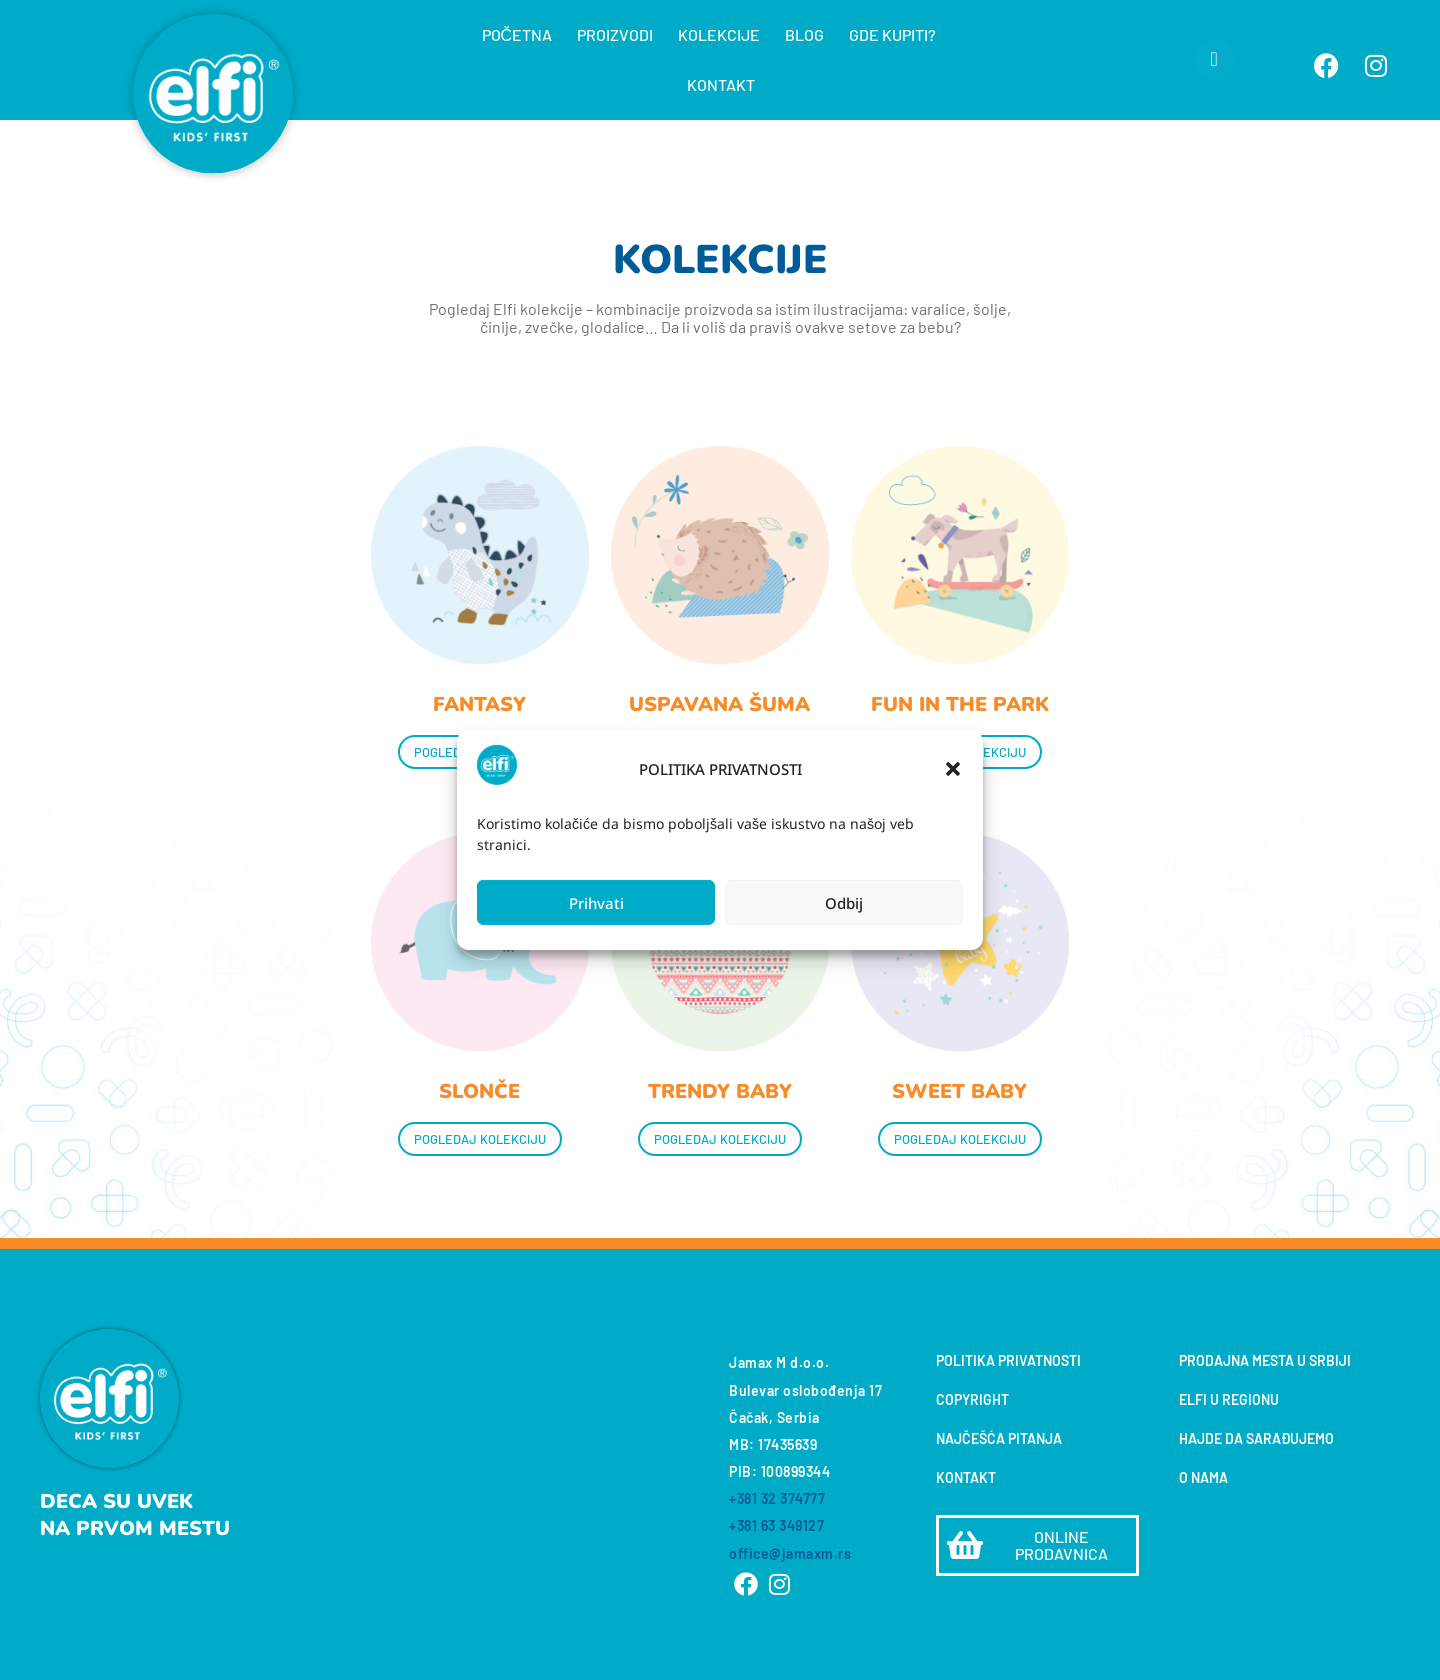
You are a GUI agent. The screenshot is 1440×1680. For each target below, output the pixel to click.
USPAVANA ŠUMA (719, 704)
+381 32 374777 (777, 1498)
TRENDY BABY (720, 1091)
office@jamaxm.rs (790, 1553)
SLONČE (479, 1091)
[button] (953, 769)
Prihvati (596, 903)
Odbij (844, 903)
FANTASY (479, 704)
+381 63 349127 (776, 1525)
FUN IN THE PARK (960, 704)
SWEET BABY (959, 1091)
